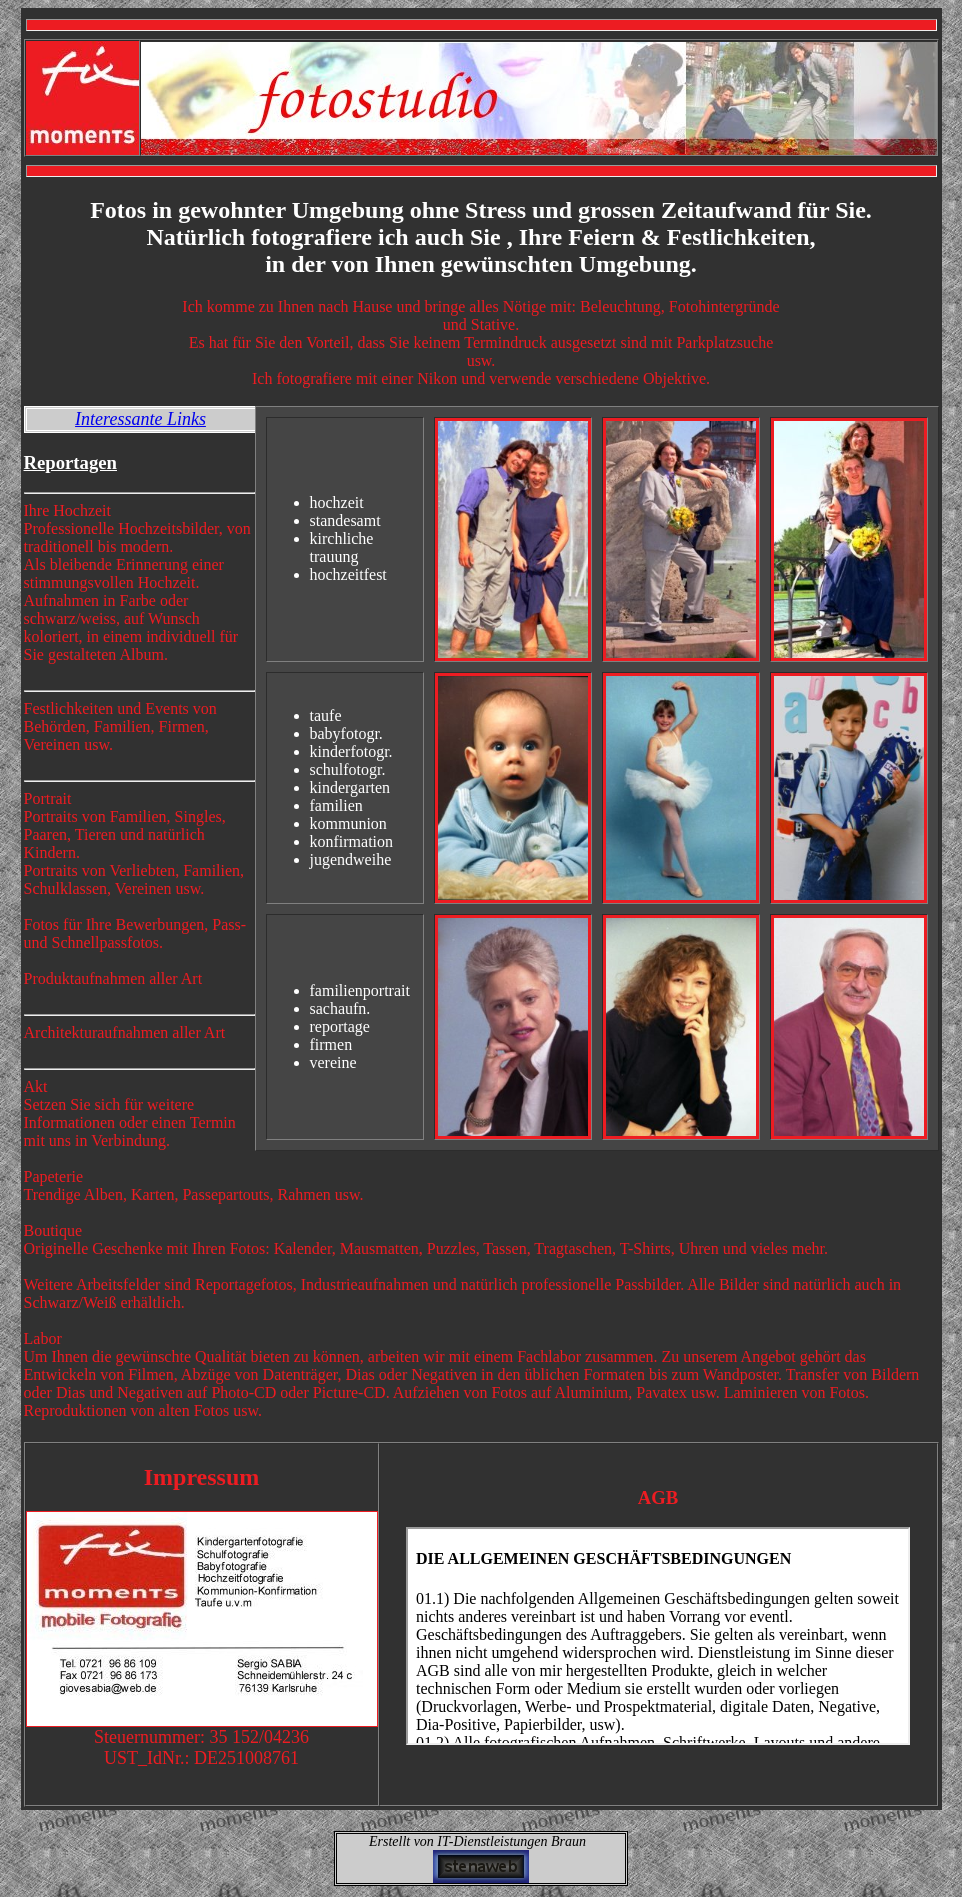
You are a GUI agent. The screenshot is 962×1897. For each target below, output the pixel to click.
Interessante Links (140, 419)
